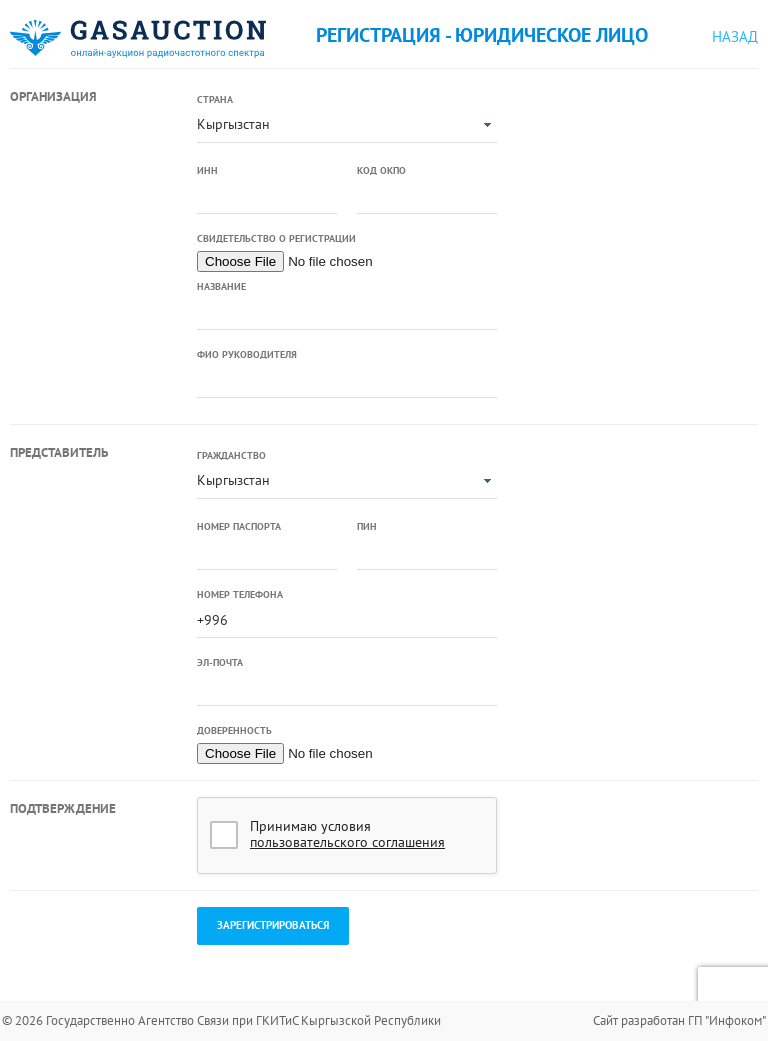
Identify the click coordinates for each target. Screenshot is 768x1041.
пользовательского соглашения (347, 842)
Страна (215, 99)
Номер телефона (240, 594)
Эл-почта (220, 662)
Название (221, 286)
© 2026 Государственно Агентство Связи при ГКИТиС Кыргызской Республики (221, 1020)
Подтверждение (63, 808)
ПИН (367, 526)
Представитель (59, 452)
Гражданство (231, 455)
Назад (735, 36)
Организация (53, 96)
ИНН (207, 170)
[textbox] (267, 197)
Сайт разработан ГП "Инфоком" (679, 1020)
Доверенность (234, 730)
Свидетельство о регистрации (276, 238)
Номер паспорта (239, 526)
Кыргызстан (233, 124)
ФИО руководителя (247, 354)
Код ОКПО (381, 170)
